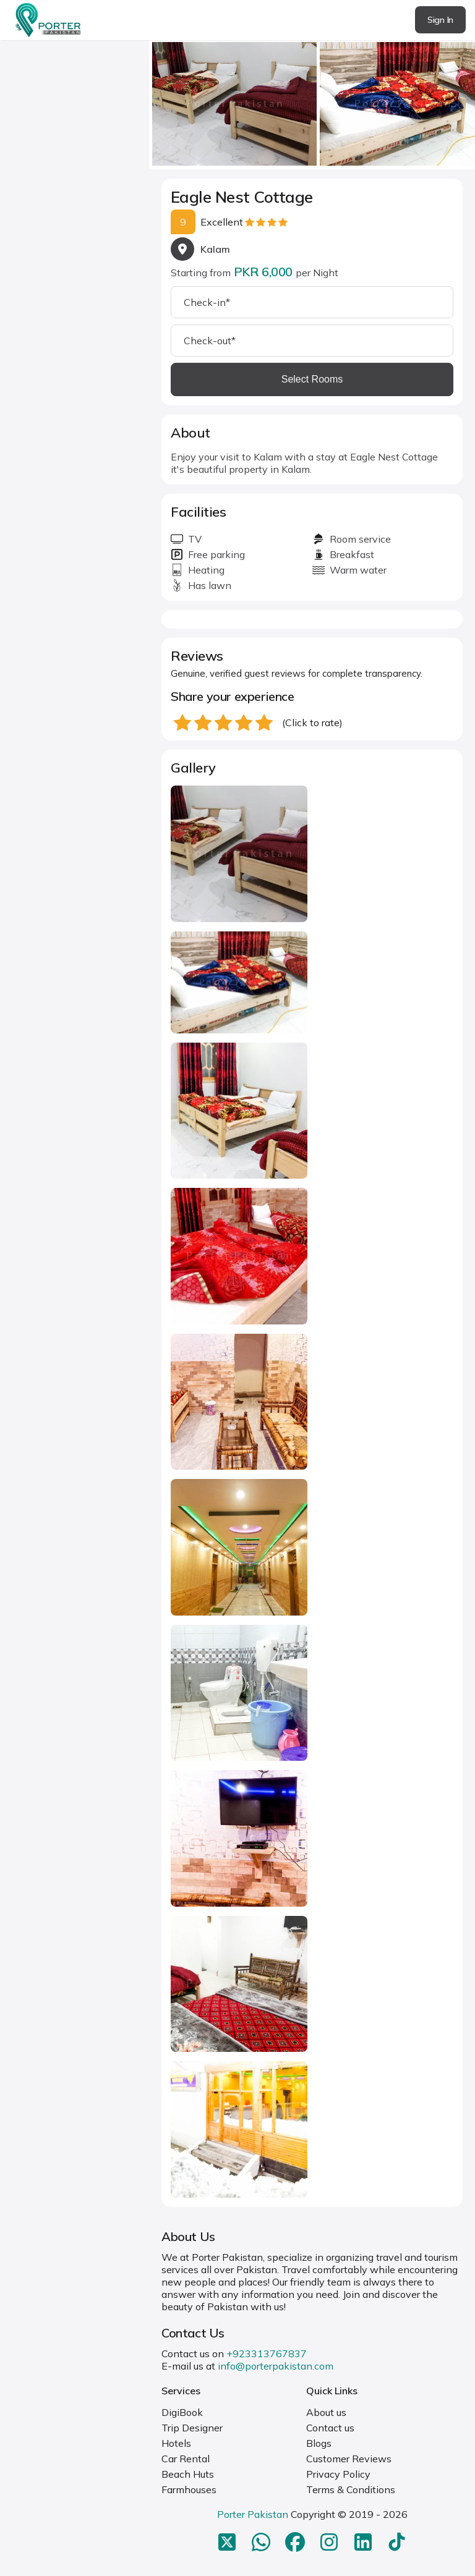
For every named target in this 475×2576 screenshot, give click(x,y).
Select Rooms (312, 379)
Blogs (319, 2443)
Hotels (176, 2443)
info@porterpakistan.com (275, 2366)
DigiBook (182, 2412)
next (462, 99)
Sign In (440, 19)
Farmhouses (188, 2489)
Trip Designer (192, 2427)
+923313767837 (266, 2353)
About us (326, 2412)
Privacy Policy (338, 2474)
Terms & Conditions (350, 2489)
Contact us (330, 2427)
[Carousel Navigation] (312, 100)
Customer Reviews (349, 2458)
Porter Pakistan (252, 2514)
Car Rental (185, 2458)
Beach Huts (187, 2474)
